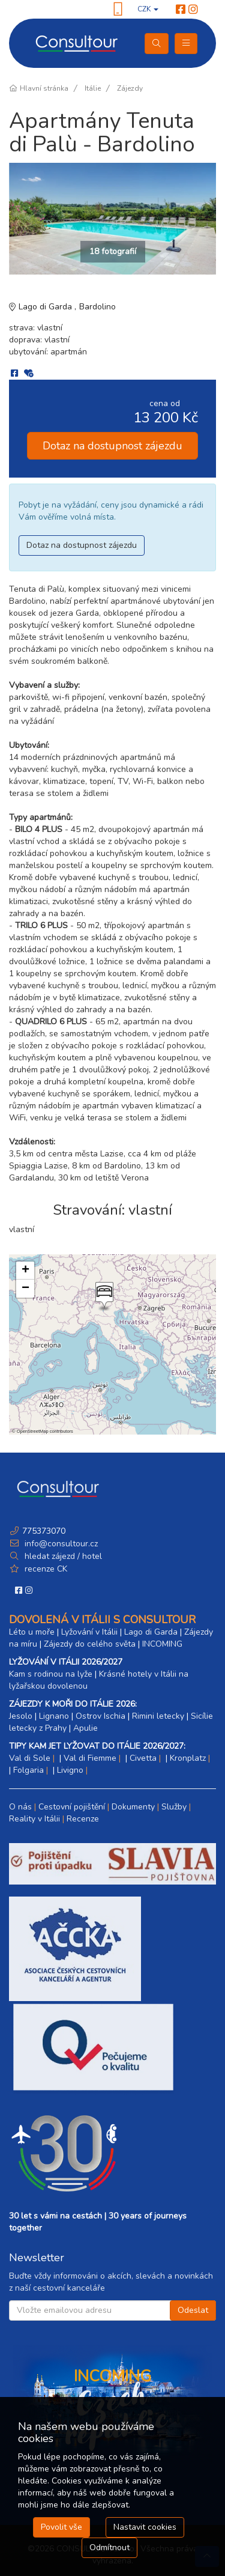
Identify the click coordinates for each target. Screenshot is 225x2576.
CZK (147, 9)
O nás (20, 1806)
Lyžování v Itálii (89, 1632)
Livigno (70, 1770)
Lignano (54, 1716)
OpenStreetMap (33, 1431)
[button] (103, 1296)
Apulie (85, 1728)
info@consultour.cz (60, 1543)
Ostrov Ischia (100, 1716)
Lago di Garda (46, 306)
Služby (174, 1806)
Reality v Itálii (34, 1818)
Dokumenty (133, 1806)
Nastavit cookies (144, 2527)
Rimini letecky (158, 1716)
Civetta (143, 1758)
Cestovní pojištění (71, 1806)
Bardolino (97, 306)
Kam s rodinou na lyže (50, 1674)
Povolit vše (61, 2527)
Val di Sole (29, 1758)
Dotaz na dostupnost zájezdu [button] (112, 446)
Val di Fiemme (90, 1758)
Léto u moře (32, 1632)
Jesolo (20, 1716)
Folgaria (28, 1770)
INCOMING (162, 1644)
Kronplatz (188, 1758)
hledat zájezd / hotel (63, 1556)
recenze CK (46, 1569)
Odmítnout (109, 2547)
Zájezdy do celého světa (90, 1644)
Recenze (83, 1818)
